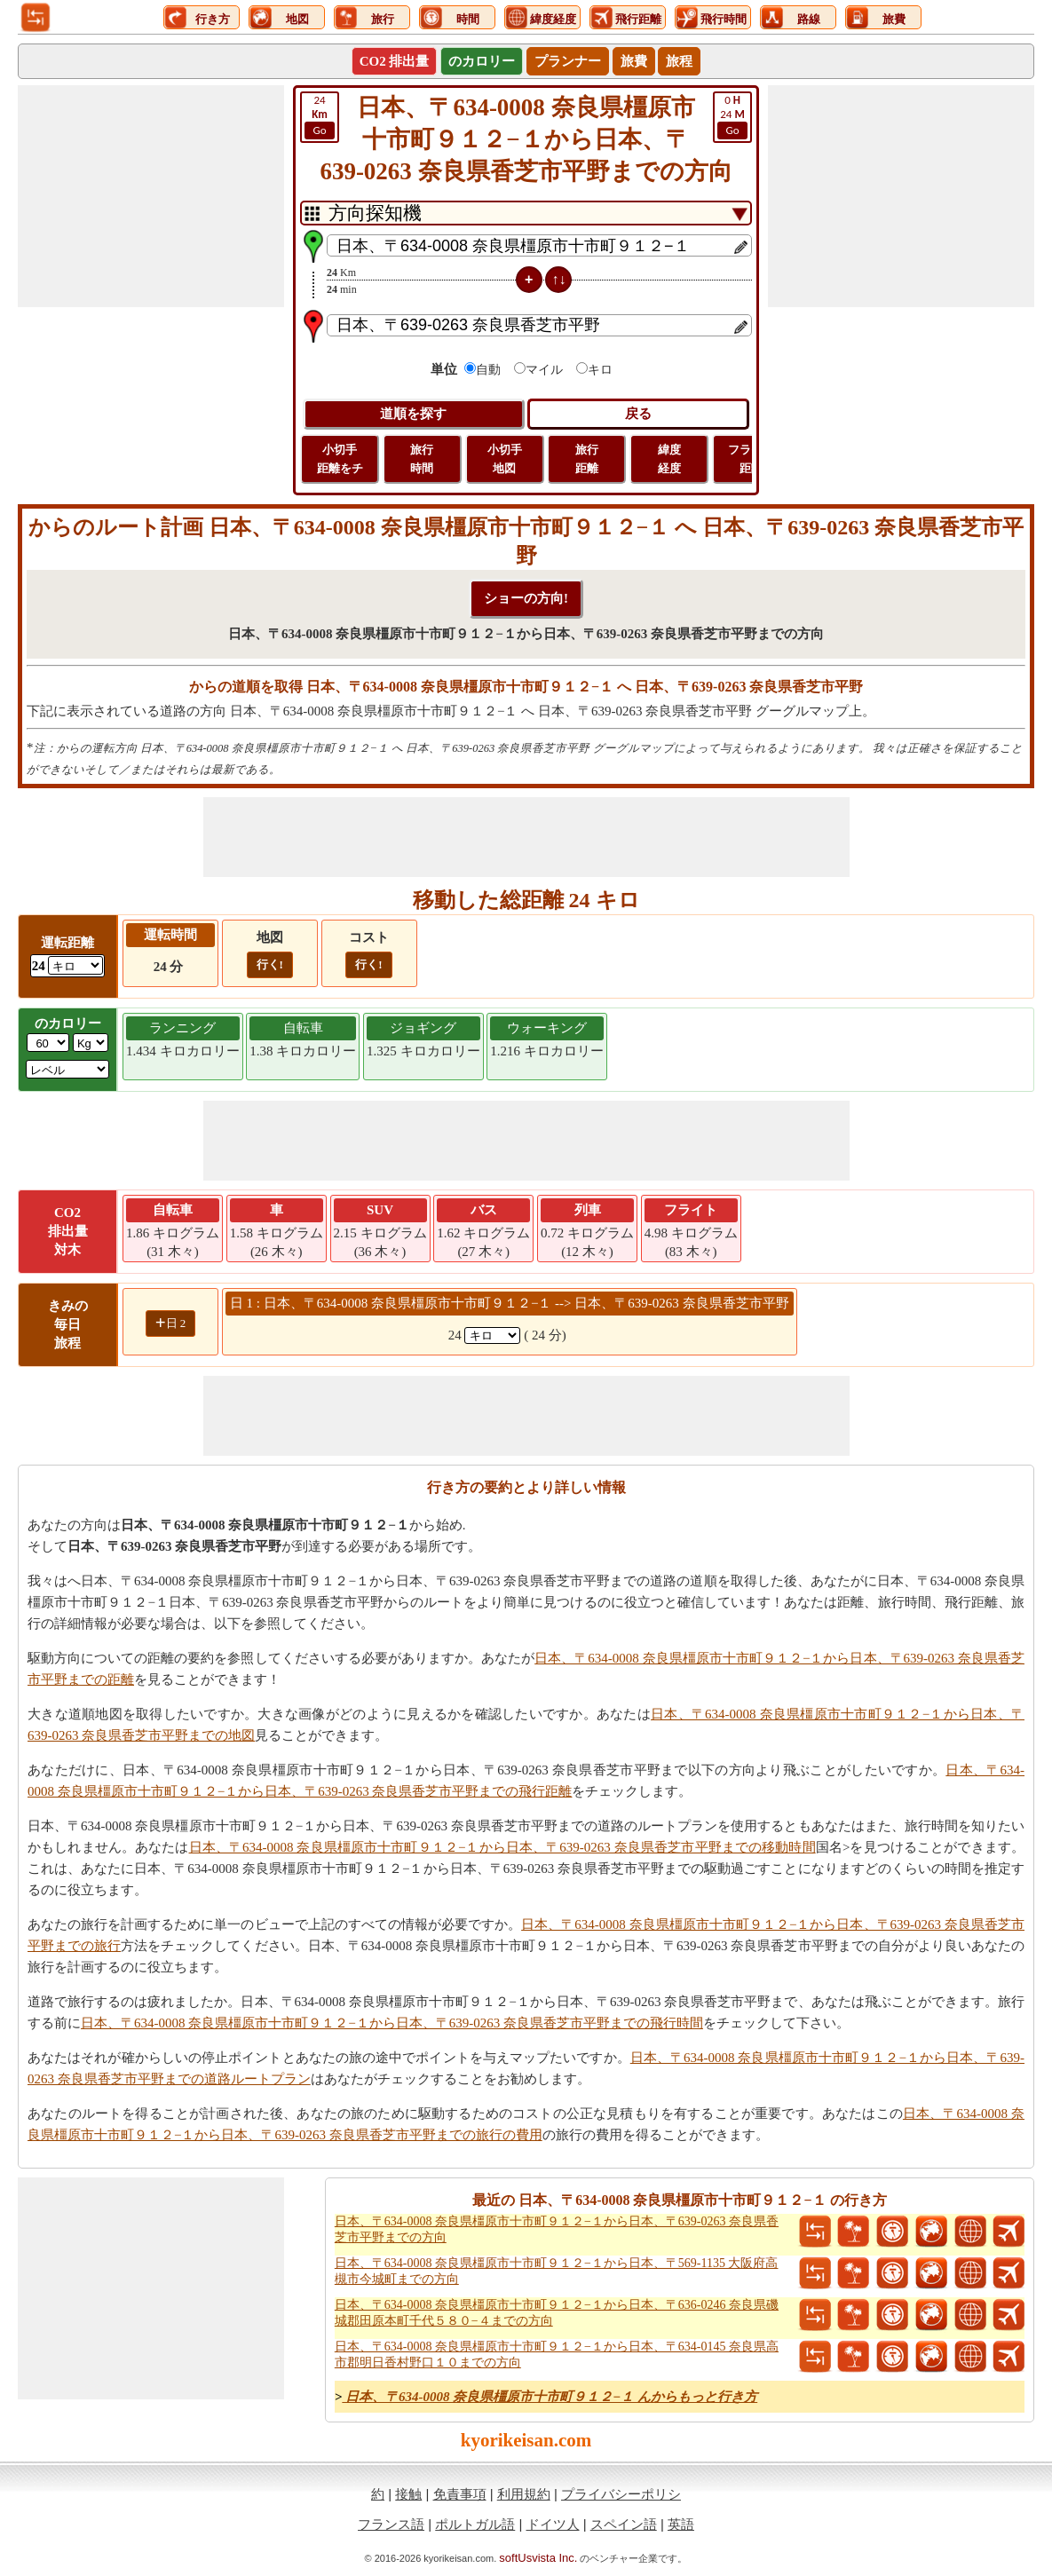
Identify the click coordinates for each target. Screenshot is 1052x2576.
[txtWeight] (48, 1042)
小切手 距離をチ (340, 459)
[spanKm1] (492, 1335)
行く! (270, 964)
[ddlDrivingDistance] (75, 965)
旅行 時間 (421, 459)
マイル (544, 369)
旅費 (634, 61)
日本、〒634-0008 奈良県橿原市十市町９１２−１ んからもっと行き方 (549, 2397)
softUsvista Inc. (538, 2557)
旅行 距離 (586, 459)
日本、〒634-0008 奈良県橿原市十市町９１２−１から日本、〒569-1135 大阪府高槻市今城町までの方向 (557, 2271)
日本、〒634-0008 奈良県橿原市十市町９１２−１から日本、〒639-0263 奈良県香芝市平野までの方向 (557, 2229)
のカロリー (481, 61)
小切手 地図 (504, 459)
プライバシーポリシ (621, 2493)
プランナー (567, 61)
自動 (488, 369)
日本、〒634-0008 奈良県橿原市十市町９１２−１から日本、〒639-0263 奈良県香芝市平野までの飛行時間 (392, 2023)
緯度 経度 (669, 459)
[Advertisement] (151, 196)
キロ (600, 369)
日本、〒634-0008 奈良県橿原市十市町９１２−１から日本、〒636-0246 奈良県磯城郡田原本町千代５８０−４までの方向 (557, 2312)
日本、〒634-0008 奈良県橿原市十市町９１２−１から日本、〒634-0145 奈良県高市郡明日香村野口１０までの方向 (557, 2354)
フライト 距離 (751, 459)
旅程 (679, 61)
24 (732, 116)
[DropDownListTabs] (526, 213)
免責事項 (459, 2493)
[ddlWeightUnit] (90, 1042)
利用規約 (523, 2493)
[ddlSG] (67, 1069)
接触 (408, 2493)
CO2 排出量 (395, 61)
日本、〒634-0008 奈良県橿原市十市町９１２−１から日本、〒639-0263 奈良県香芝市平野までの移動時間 (502, 1847)
